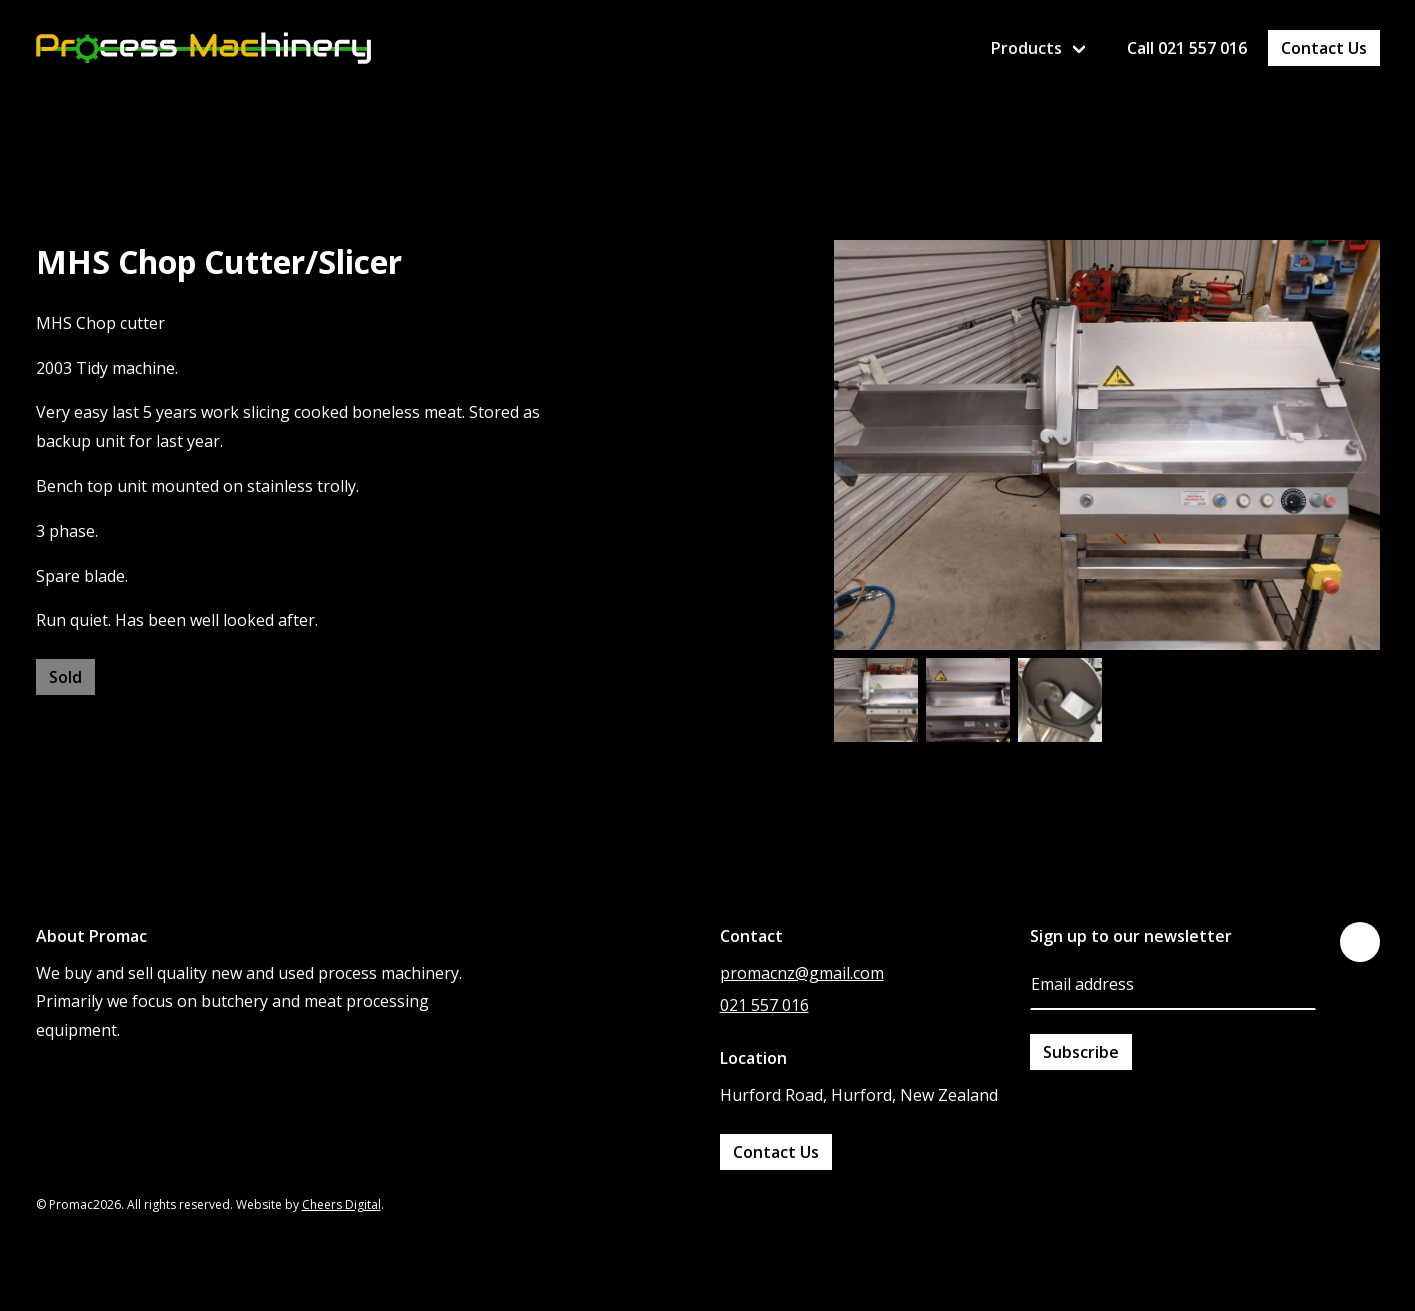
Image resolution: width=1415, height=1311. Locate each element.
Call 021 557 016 (1187, 48)
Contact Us (1324, 48)
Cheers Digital (341, 1204)
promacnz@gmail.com (802, 973)
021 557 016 (764, 1005)
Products (1026, 48)
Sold (65, 677)
